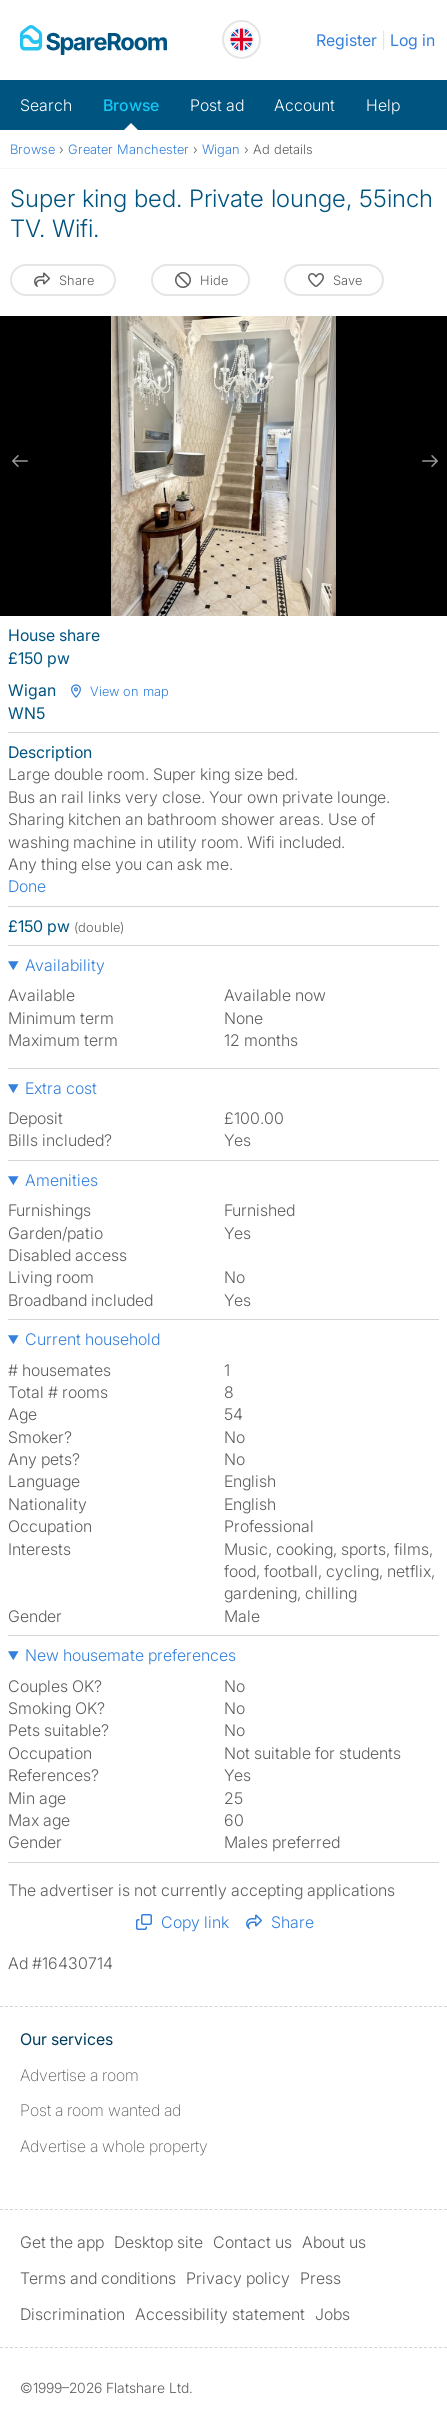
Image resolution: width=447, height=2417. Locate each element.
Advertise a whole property (114, 2146)
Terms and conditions (98, 2278)
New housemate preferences (130, 1655)
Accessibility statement (220, 2314)
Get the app (62, 2242)
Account (304, 105)
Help (383, 105)
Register (346, 40)
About (334, 2242)
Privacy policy (238, 2278)
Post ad (217, 105)
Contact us (252, 2242)
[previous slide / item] (20, 461)
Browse (131, 105)
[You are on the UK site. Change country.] (241, 39)
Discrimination (72, 2314)
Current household (92, 1339)
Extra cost (61, 1088)
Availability (65, 965)
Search (46, 105)
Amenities (61, 1180)
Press (320, 2278)
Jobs (332, 2314)
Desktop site (158, 2242)
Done (27, 886)
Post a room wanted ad (100, 2110)
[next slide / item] (427, 461)
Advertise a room (79, 2075)
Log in (412, 40)
